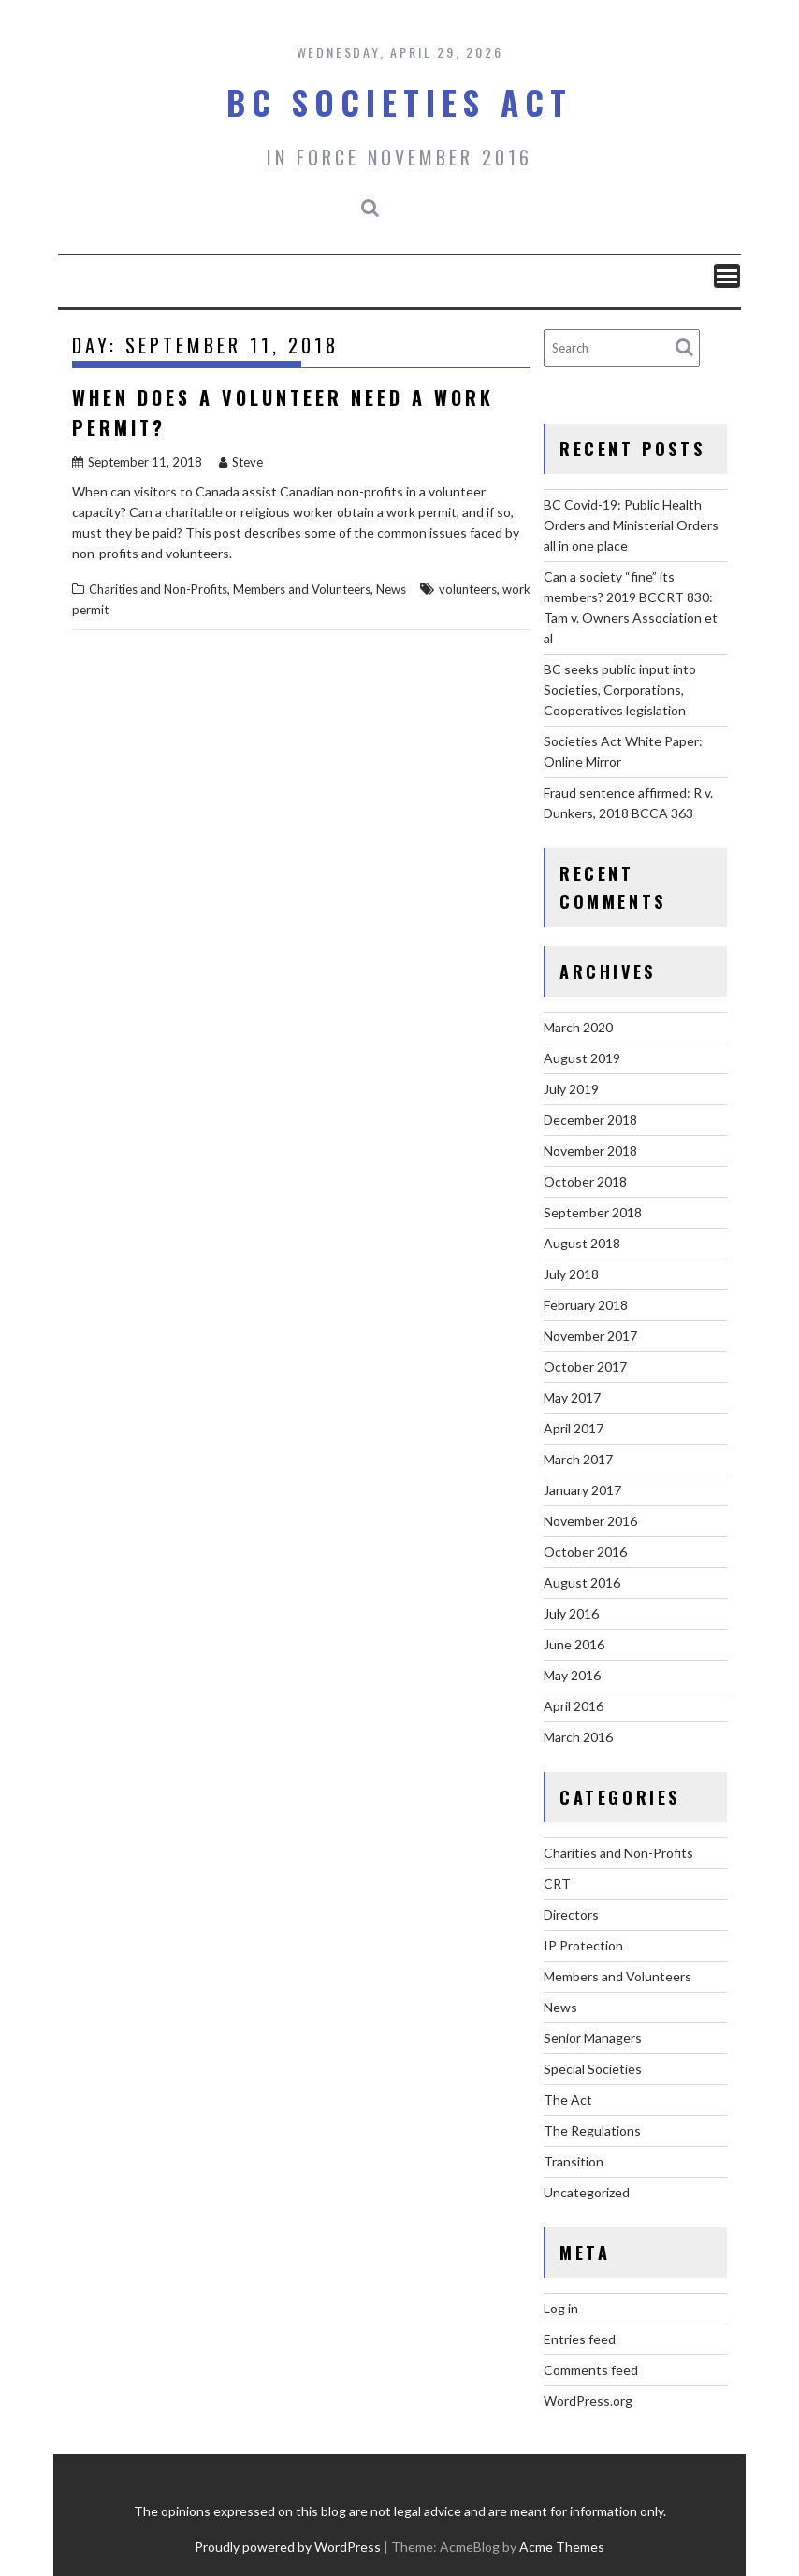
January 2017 (582, 1490)
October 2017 (585, 1366)
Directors (571, 1914)
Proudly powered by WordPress (288, 2546)
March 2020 (578, 1027)
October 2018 (585, 1181)
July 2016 (571, 1613)
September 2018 (593, 1212)
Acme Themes (561, 2546)
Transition (573, 2161)
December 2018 (590, 1120)
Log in (561, 2308)
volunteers (468, 589)
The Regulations (592, 2130)
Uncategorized (587, 2192)
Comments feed (591, 2370)
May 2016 (572, 1675)
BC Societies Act (399, 102)
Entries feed (580, 2339)
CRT (557, 1884)
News (391, 589)
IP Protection (583, 1945)
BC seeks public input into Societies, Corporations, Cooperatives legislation (620, 689)
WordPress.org (588, 2401)
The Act (568, 2100)
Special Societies (593, 2069)
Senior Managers (593, 2038)
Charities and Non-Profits (158, 589)
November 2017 (590, 1336)
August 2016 (582, 1582)
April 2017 (573, 1428)
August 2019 (582, 1058)
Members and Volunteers (301, 589)
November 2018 (590, 1150)
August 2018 (582, 1243)
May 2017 (572, 1397)
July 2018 (571, 1274)
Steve (241, 461)
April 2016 (573, 1706)
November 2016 (590, 1521)
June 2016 (574, 1644)
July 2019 (571, 1089)
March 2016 (578, 1737)
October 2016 (585, 1552)
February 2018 (586, 1305)
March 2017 (578, 1459)
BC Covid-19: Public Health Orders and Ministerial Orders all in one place (631, 525)
